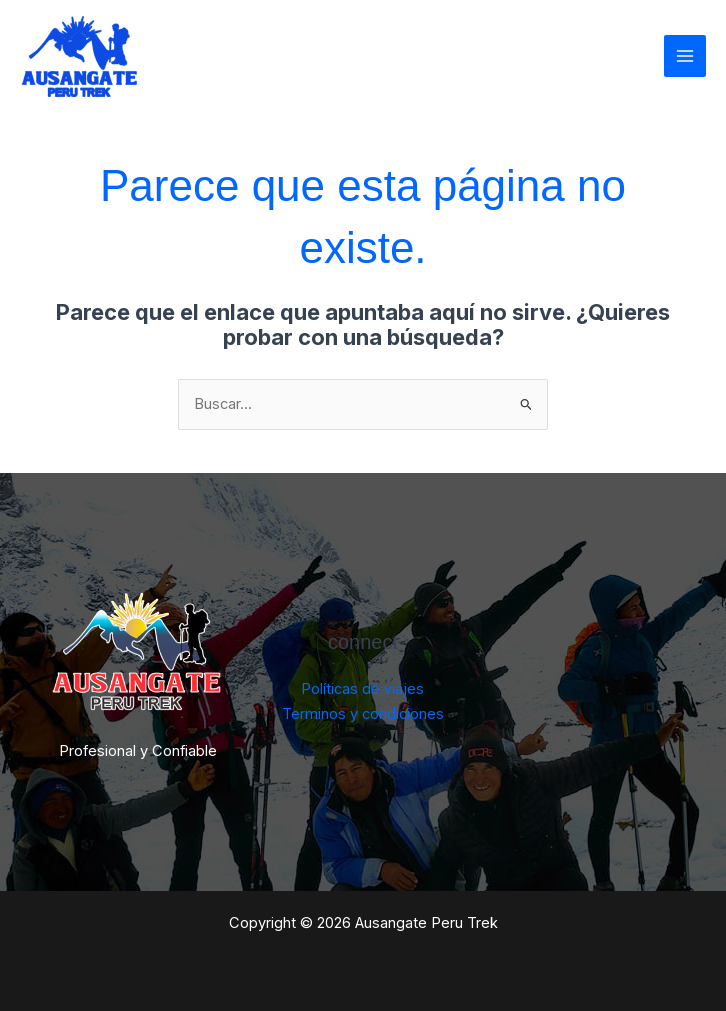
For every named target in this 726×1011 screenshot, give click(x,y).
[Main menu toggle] (685, 56)
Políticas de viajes (362, 689)
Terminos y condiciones (363, 714)
